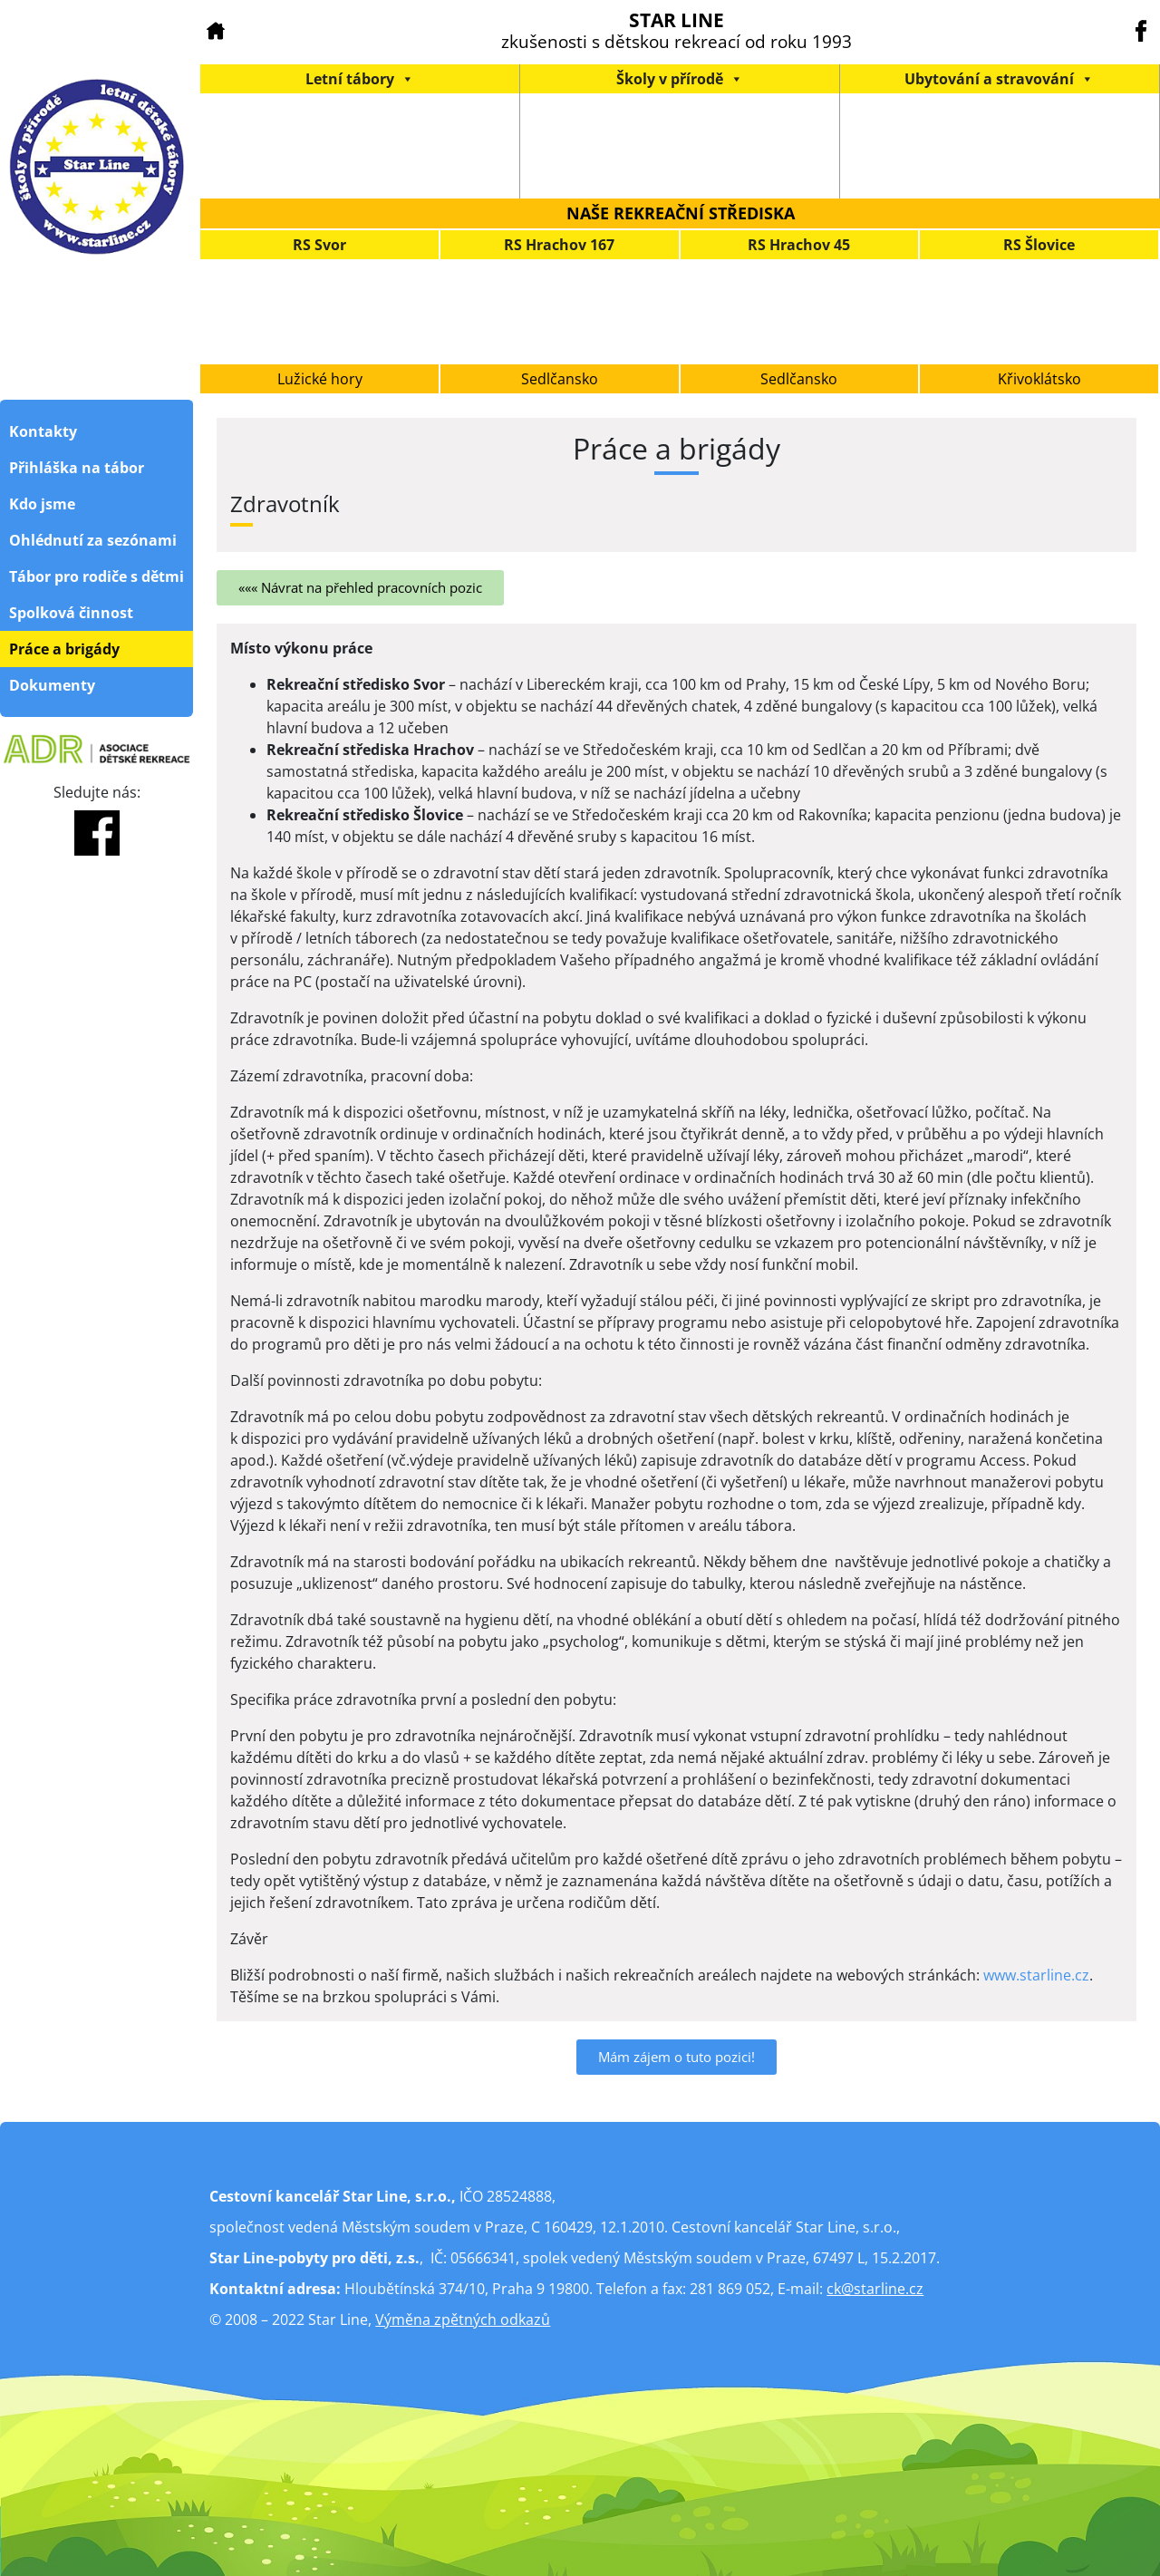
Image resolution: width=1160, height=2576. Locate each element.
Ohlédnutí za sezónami (93, 540)
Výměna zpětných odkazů (462, 2319)
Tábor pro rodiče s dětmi (96, 576)
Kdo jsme (42, 504)
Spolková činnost (71, 613)
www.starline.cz (1036, 1975)
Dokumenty (52, 685)
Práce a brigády (64, 649)
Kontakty (43, 431)
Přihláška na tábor (76, 468)
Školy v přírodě (679, 79)
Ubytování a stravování (999, 79)
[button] (360, 587)
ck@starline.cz (874, 2289)
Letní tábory (359, 79)
